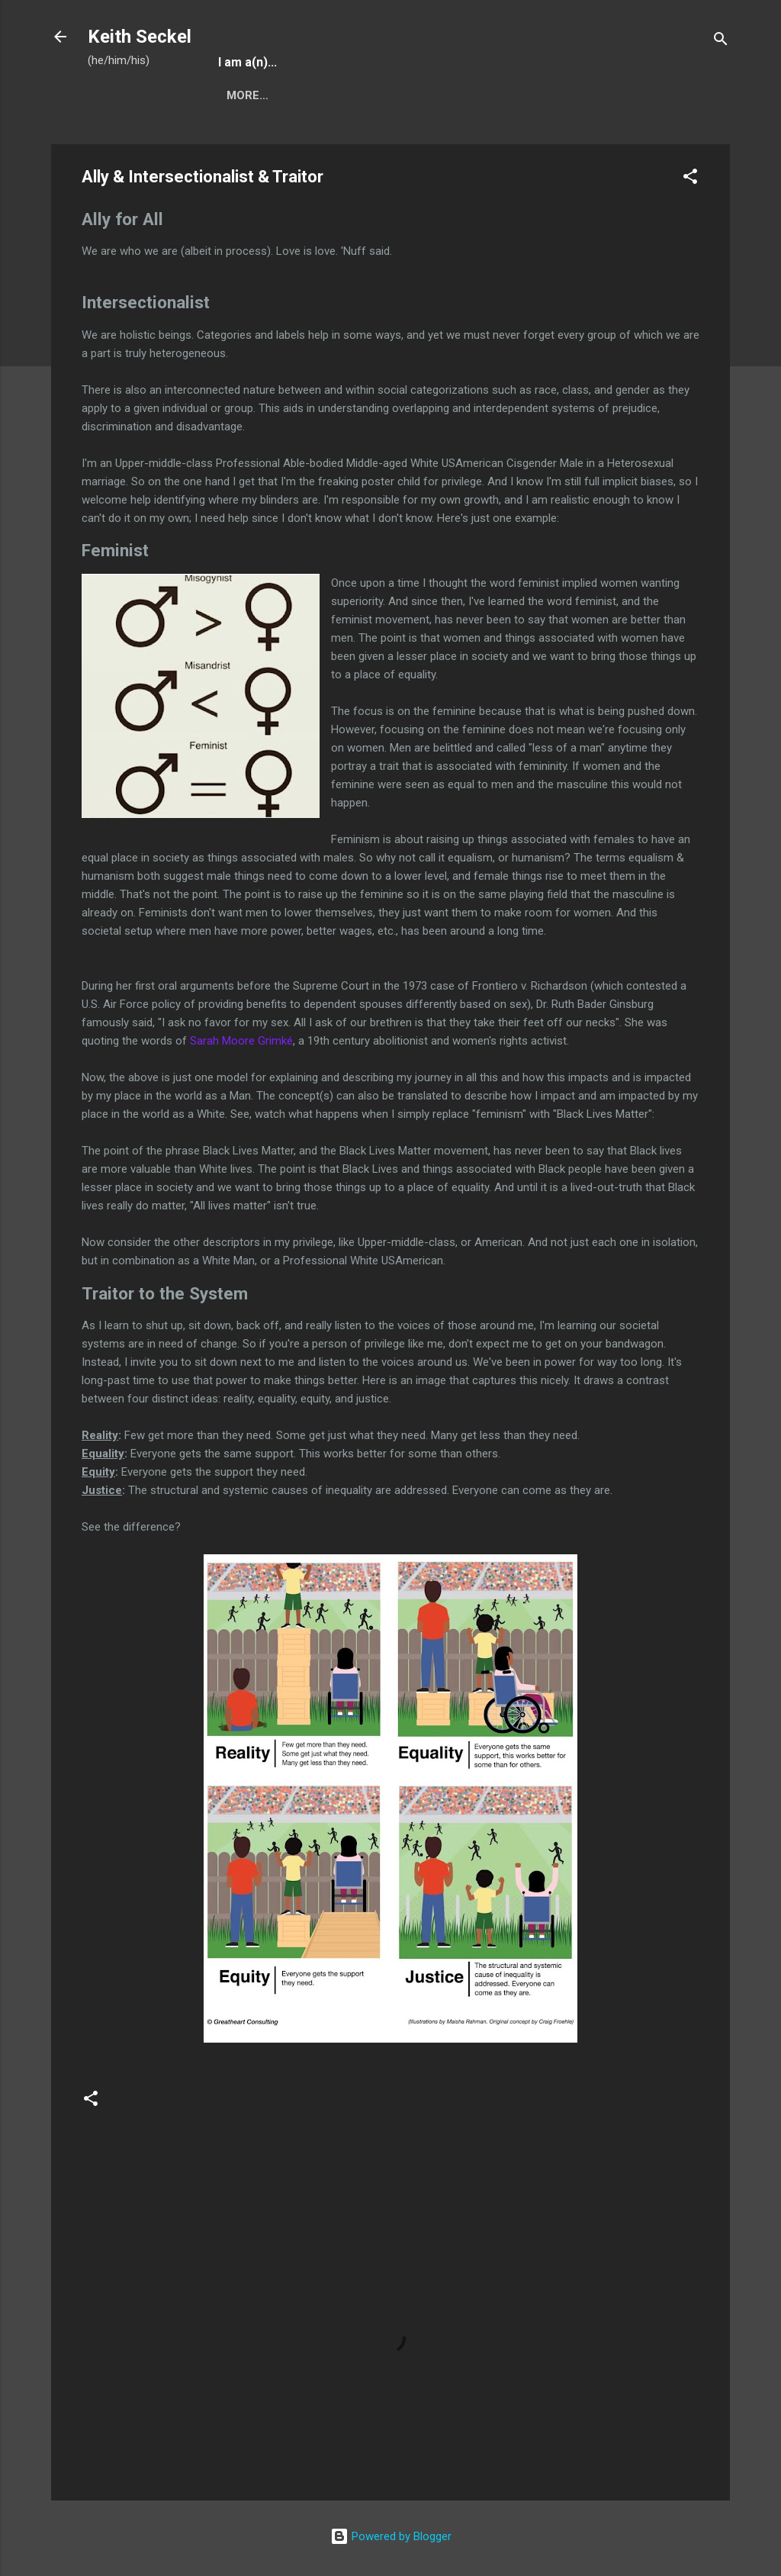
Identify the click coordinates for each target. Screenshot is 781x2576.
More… (247, 95)
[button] (690, 179)
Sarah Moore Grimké (241, 1041)
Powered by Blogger (391, 2536)
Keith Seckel (139, 36)
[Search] (721, 41)
